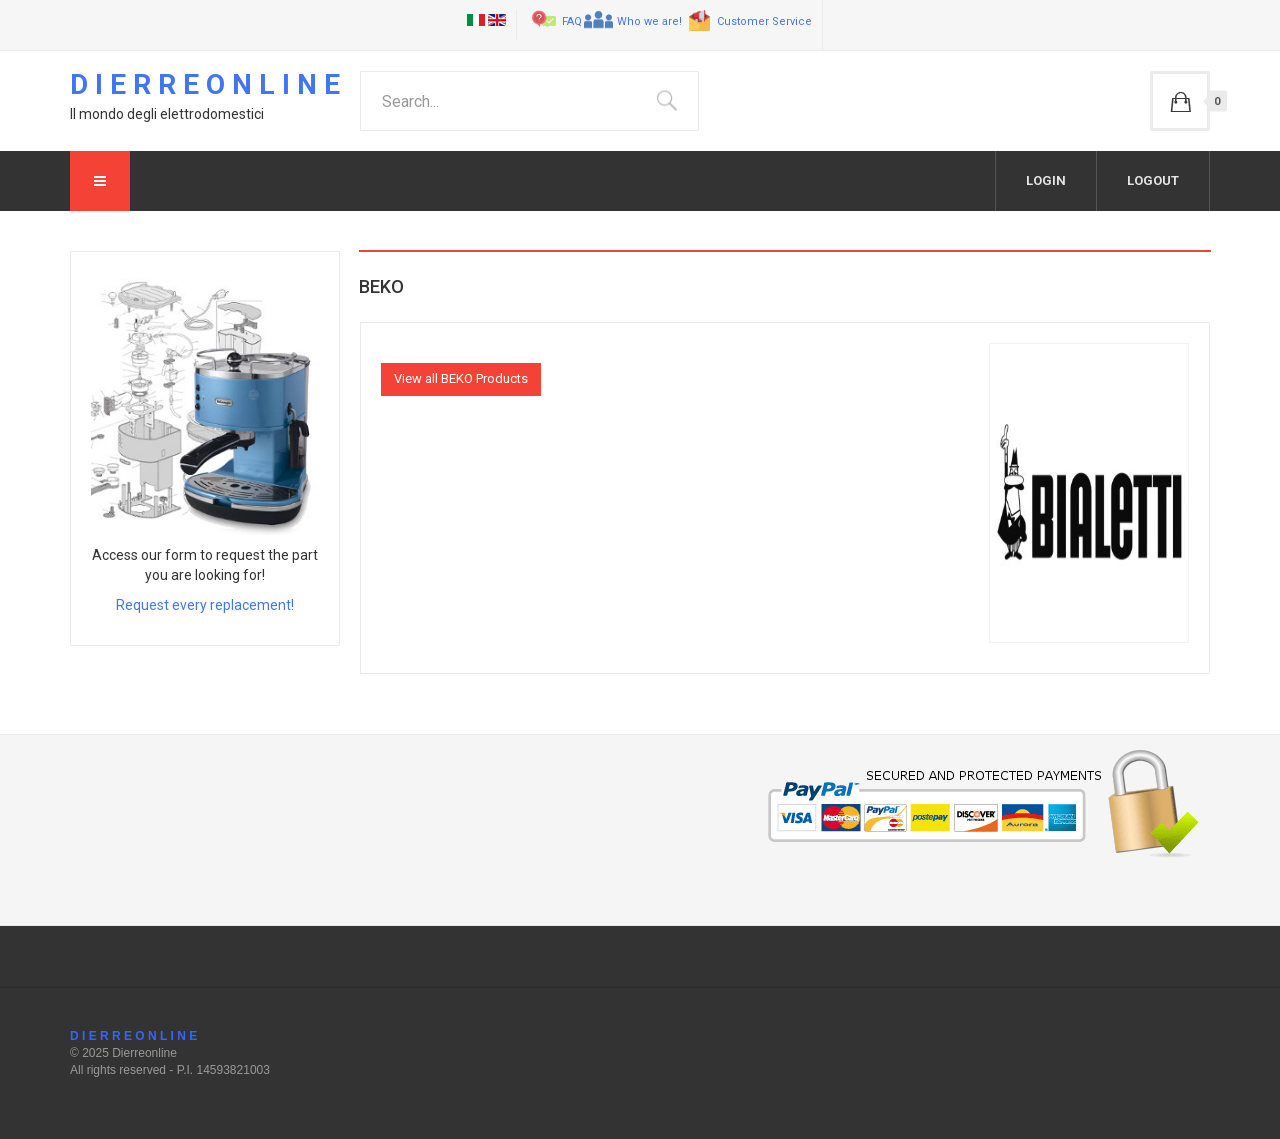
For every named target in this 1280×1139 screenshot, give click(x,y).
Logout (1153, 180)
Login (1046, 180)
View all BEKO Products (461, 378)
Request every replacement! (205, 605)
